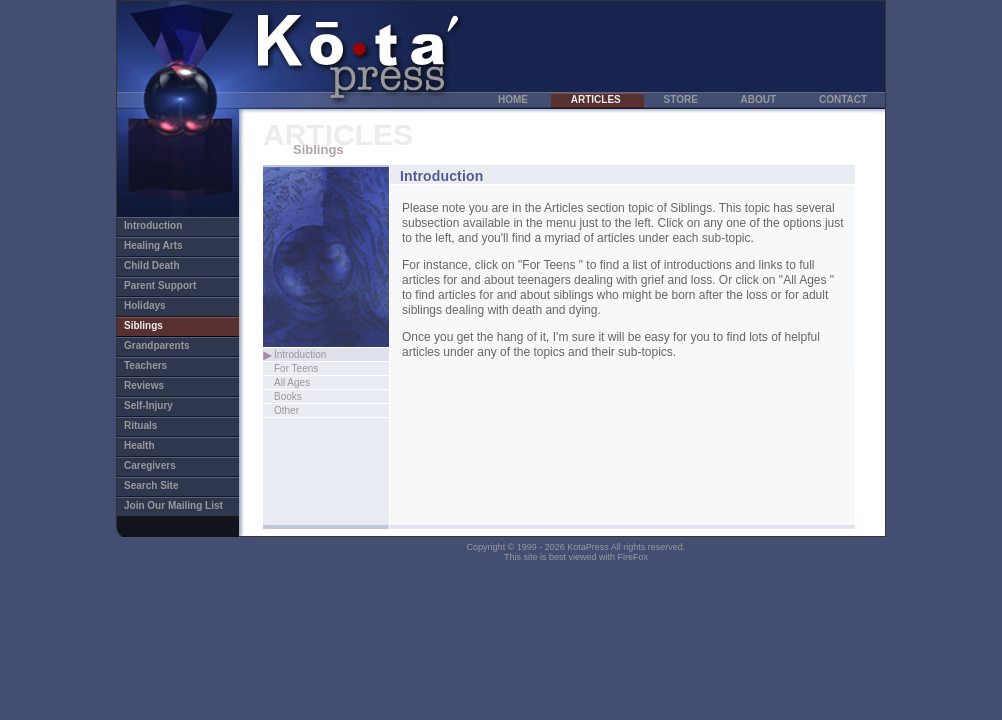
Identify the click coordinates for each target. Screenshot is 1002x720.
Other (308, 410)
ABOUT (760, 99)
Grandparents (168, 345)
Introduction (179, 225)
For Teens (317, 368)
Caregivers (161, 465)
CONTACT (843, 99)
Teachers (156, 365)
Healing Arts (167, 245)
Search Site (162, 485)
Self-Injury (159, 405)
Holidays (156, 305)
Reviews (155, 385)
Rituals (152, 425)
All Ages (313, 382)
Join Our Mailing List (173, 505)
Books (293, 396)
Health (150, 445)
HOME (514, 99)
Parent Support (171, 285)
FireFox (633, 557)
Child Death (163, 265)
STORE (682, 99)
